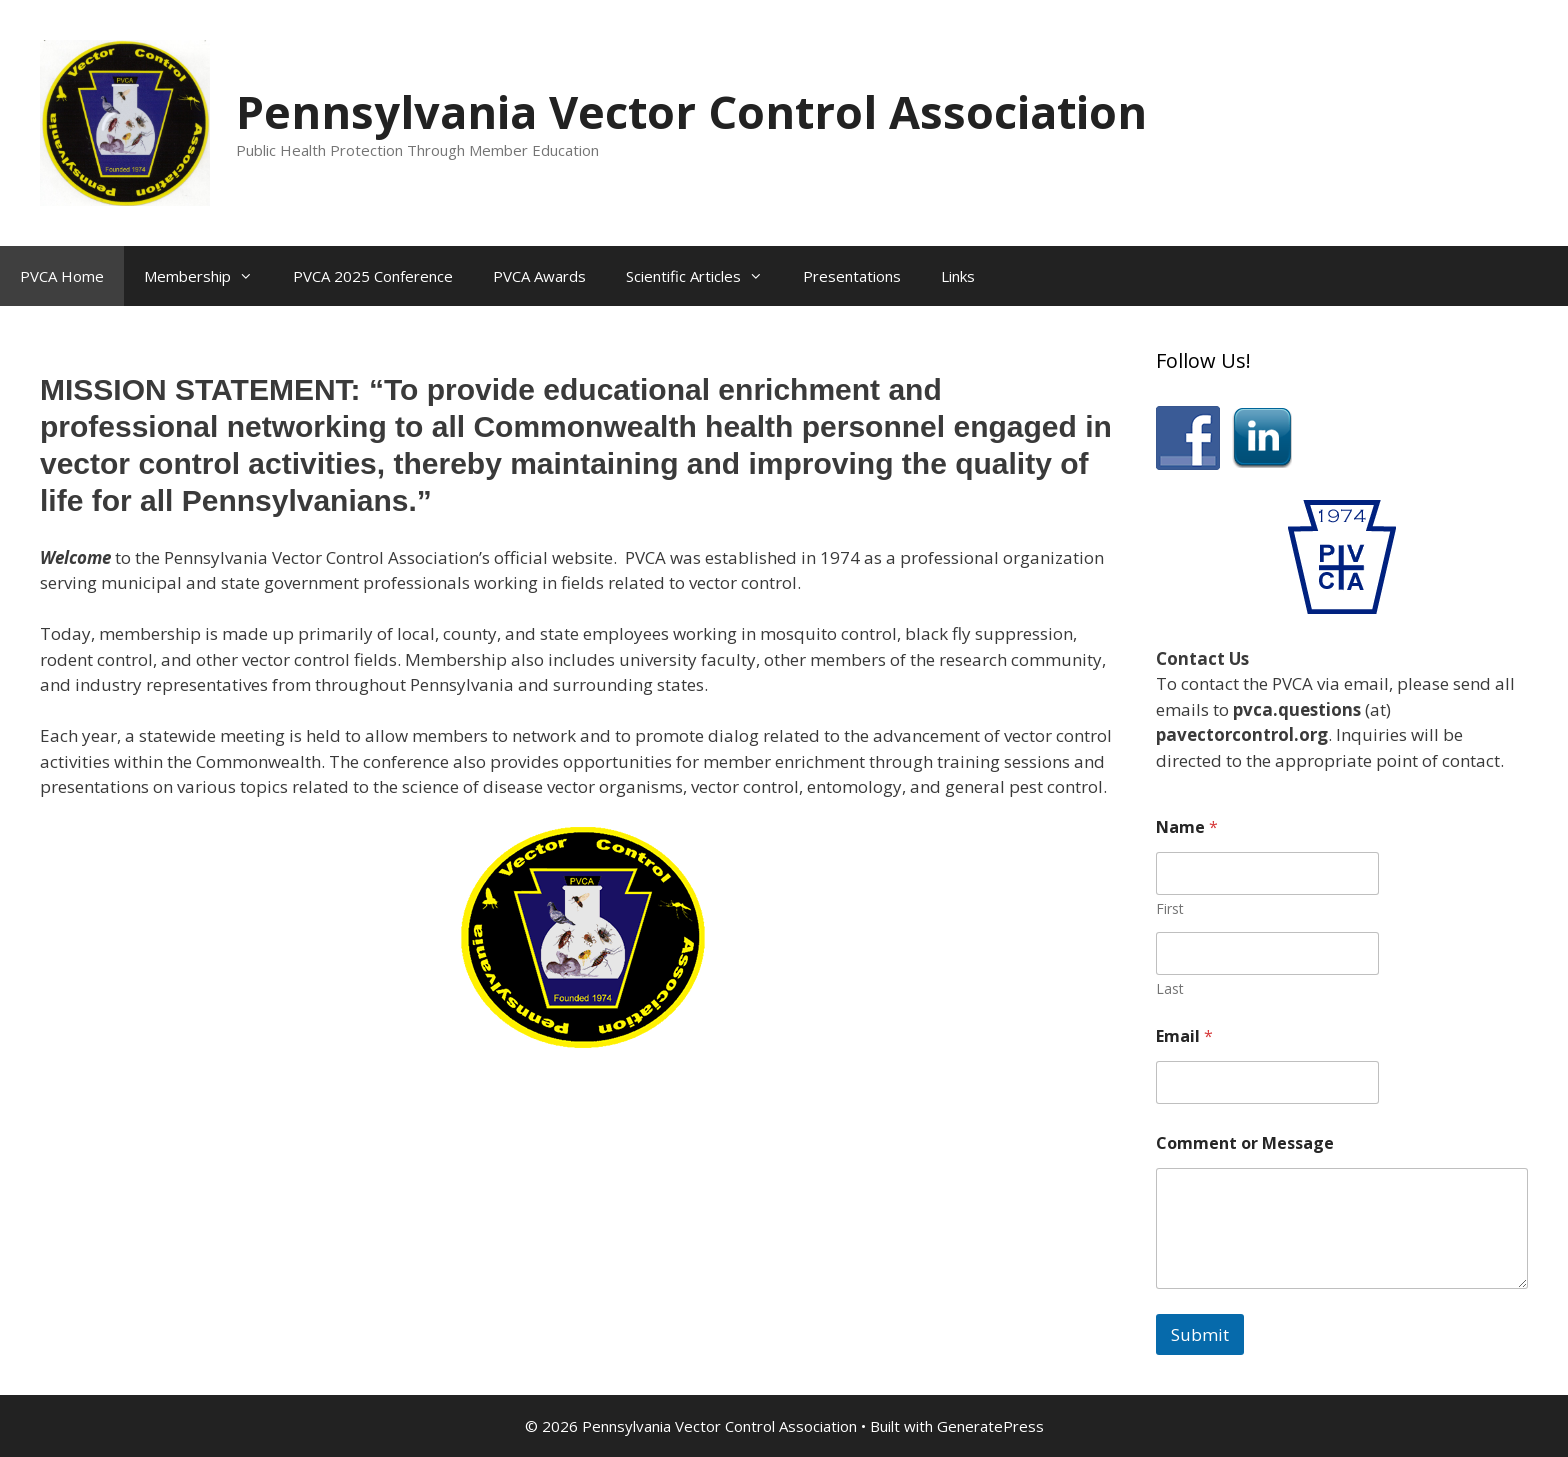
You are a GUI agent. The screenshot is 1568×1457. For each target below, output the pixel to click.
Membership (208, 276)
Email (1184, 1036)
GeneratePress (990, 1426)
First (1170, 908)
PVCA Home (62, 276)
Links (958, 276)
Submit (1200, 1334)
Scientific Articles (704, 276)
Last (1170, 988)
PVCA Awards (539, 276)
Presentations (852, 276)
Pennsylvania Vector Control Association (691, 111)
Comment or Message (1245, 1143)
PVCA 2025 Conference (373, 276)
